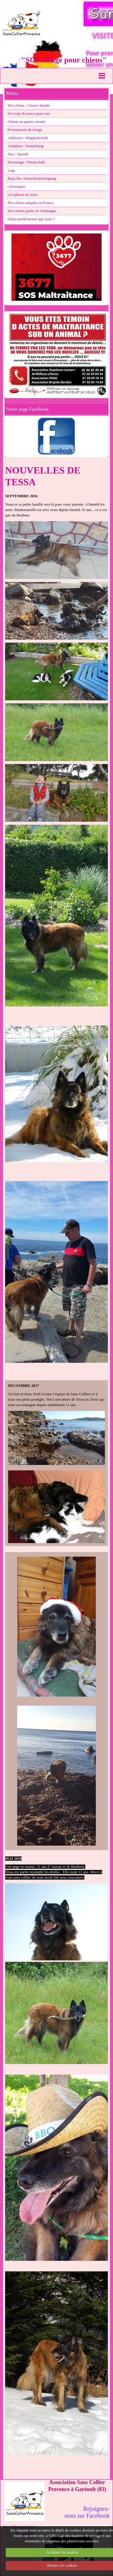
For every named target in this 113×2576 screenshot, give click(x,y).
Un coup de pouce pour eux (29, 113)
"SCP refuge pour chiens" (64, 60)
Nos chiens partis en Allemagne (32, 211)
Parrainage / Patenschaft (26, 162)
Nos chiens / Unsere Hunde (29, 105)
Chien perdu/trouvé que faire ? (31, 219)
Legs (11, 170)
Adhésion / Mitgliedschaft (28, 138)
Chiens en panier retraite (26, 122)
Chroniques (16, 186)
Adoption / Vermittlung (25, 146)
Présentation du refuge (25, 130)
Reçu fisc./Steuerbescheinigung (32, 178)
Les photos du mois (23, 195)
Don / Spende (18, 154)
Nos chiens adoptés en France (30, 203)
